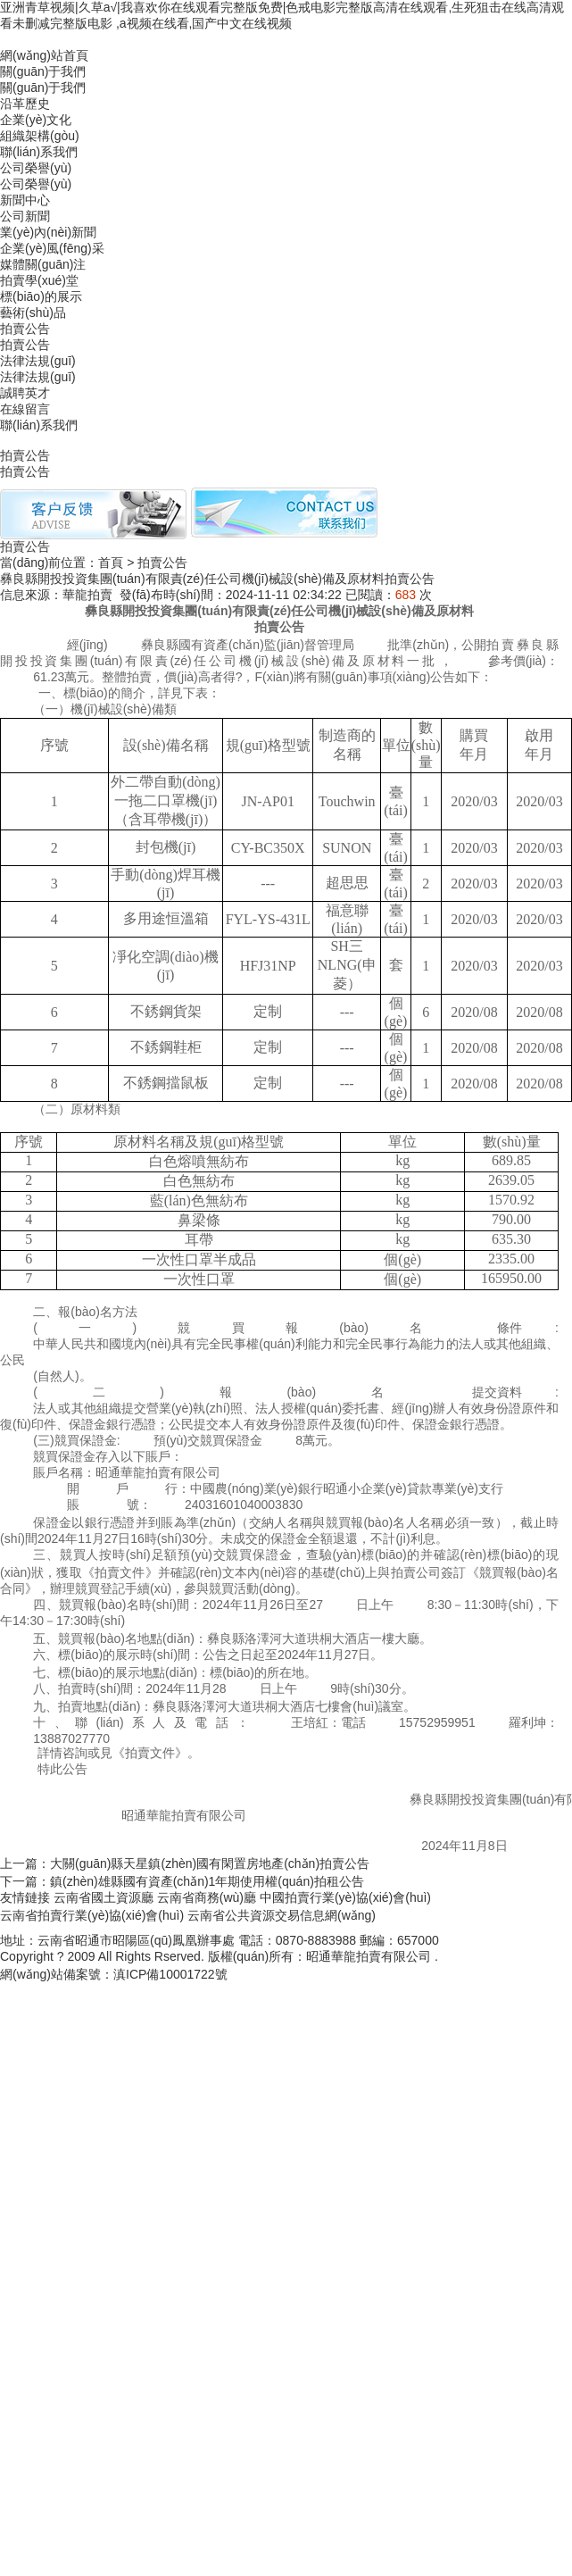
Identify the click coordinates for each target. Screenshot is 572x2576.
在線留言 (25, 409)
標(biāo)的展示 (41, 296)
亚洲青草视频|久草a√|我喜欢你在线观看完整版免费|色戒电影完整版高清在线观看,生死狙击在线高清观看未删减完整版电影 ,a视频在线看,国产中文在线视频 (282, 15)
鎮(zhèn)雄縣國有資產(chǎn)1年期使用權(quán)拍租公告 (207, 1881)
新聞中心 (25, 200)
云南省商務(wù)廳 (206, 1897)
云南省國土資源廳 (103, 1897)
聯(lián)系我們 (39, 425)
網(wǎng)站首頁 (44, 55)
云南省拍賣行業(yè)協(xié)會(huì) (92, 1915)
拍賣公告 (25, 328)
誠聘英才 (25, 393)
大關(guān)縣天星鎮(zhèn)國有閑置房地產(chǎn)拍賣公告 (209, 1863)
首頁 (110, 562)
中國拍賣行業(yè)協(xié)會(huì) (345, 1897)
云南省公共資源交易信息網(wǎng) (281, 1915)
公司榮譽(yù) (35, 184)
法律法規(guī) (38, 361)
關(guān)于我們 (43, 71)
